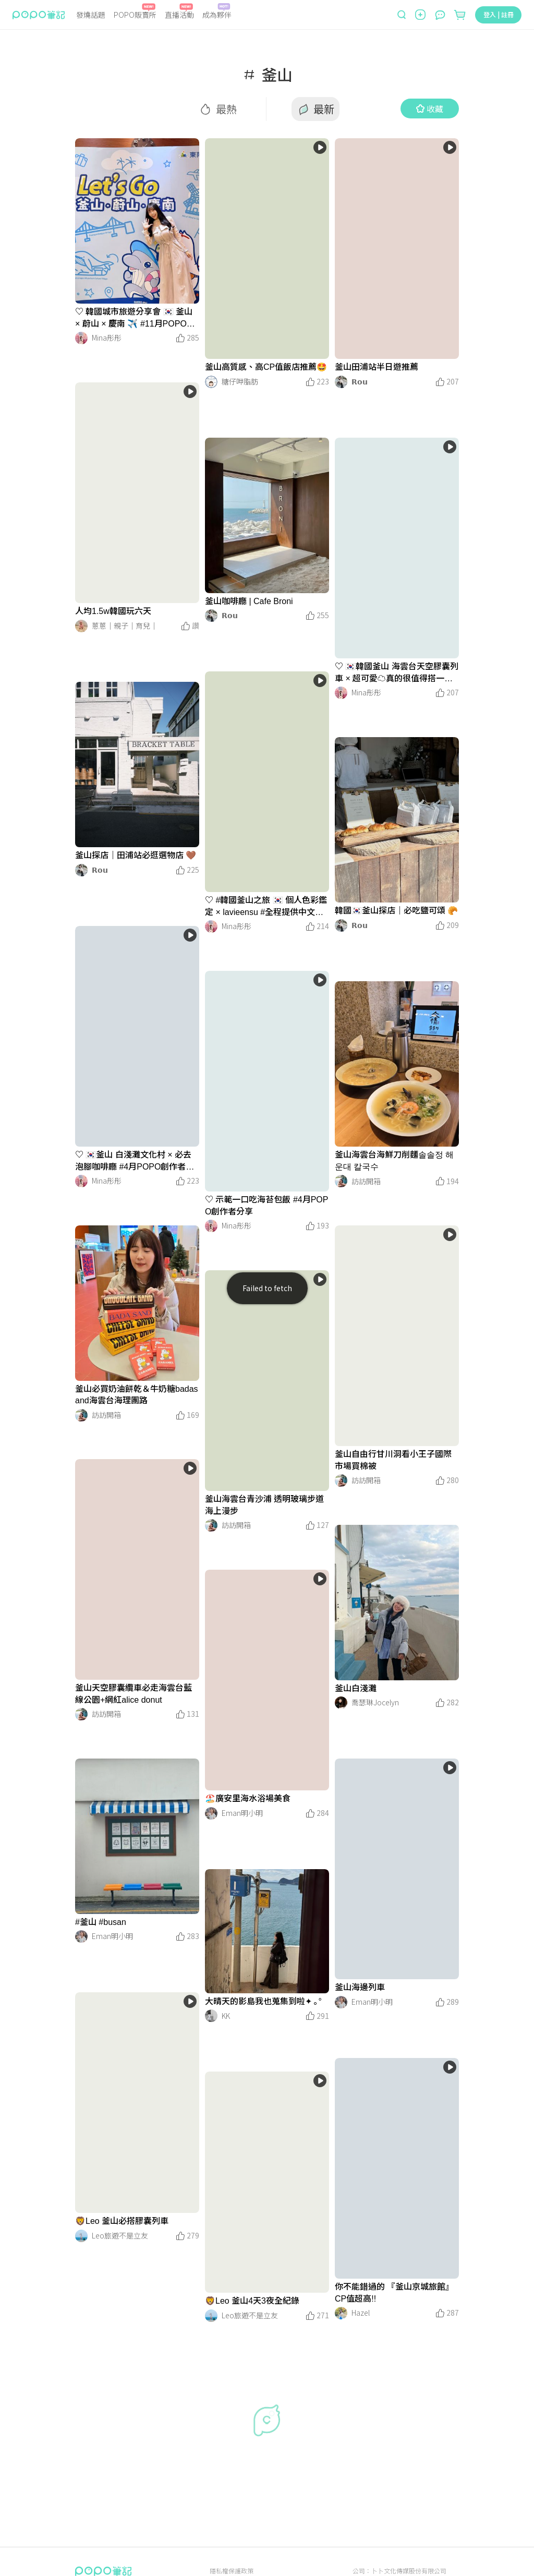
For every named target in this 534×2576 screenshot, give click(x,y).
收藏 (429, 108)
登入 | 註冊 (498, 14)
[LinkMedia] (137, 221)
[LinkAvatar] (81, 338)
